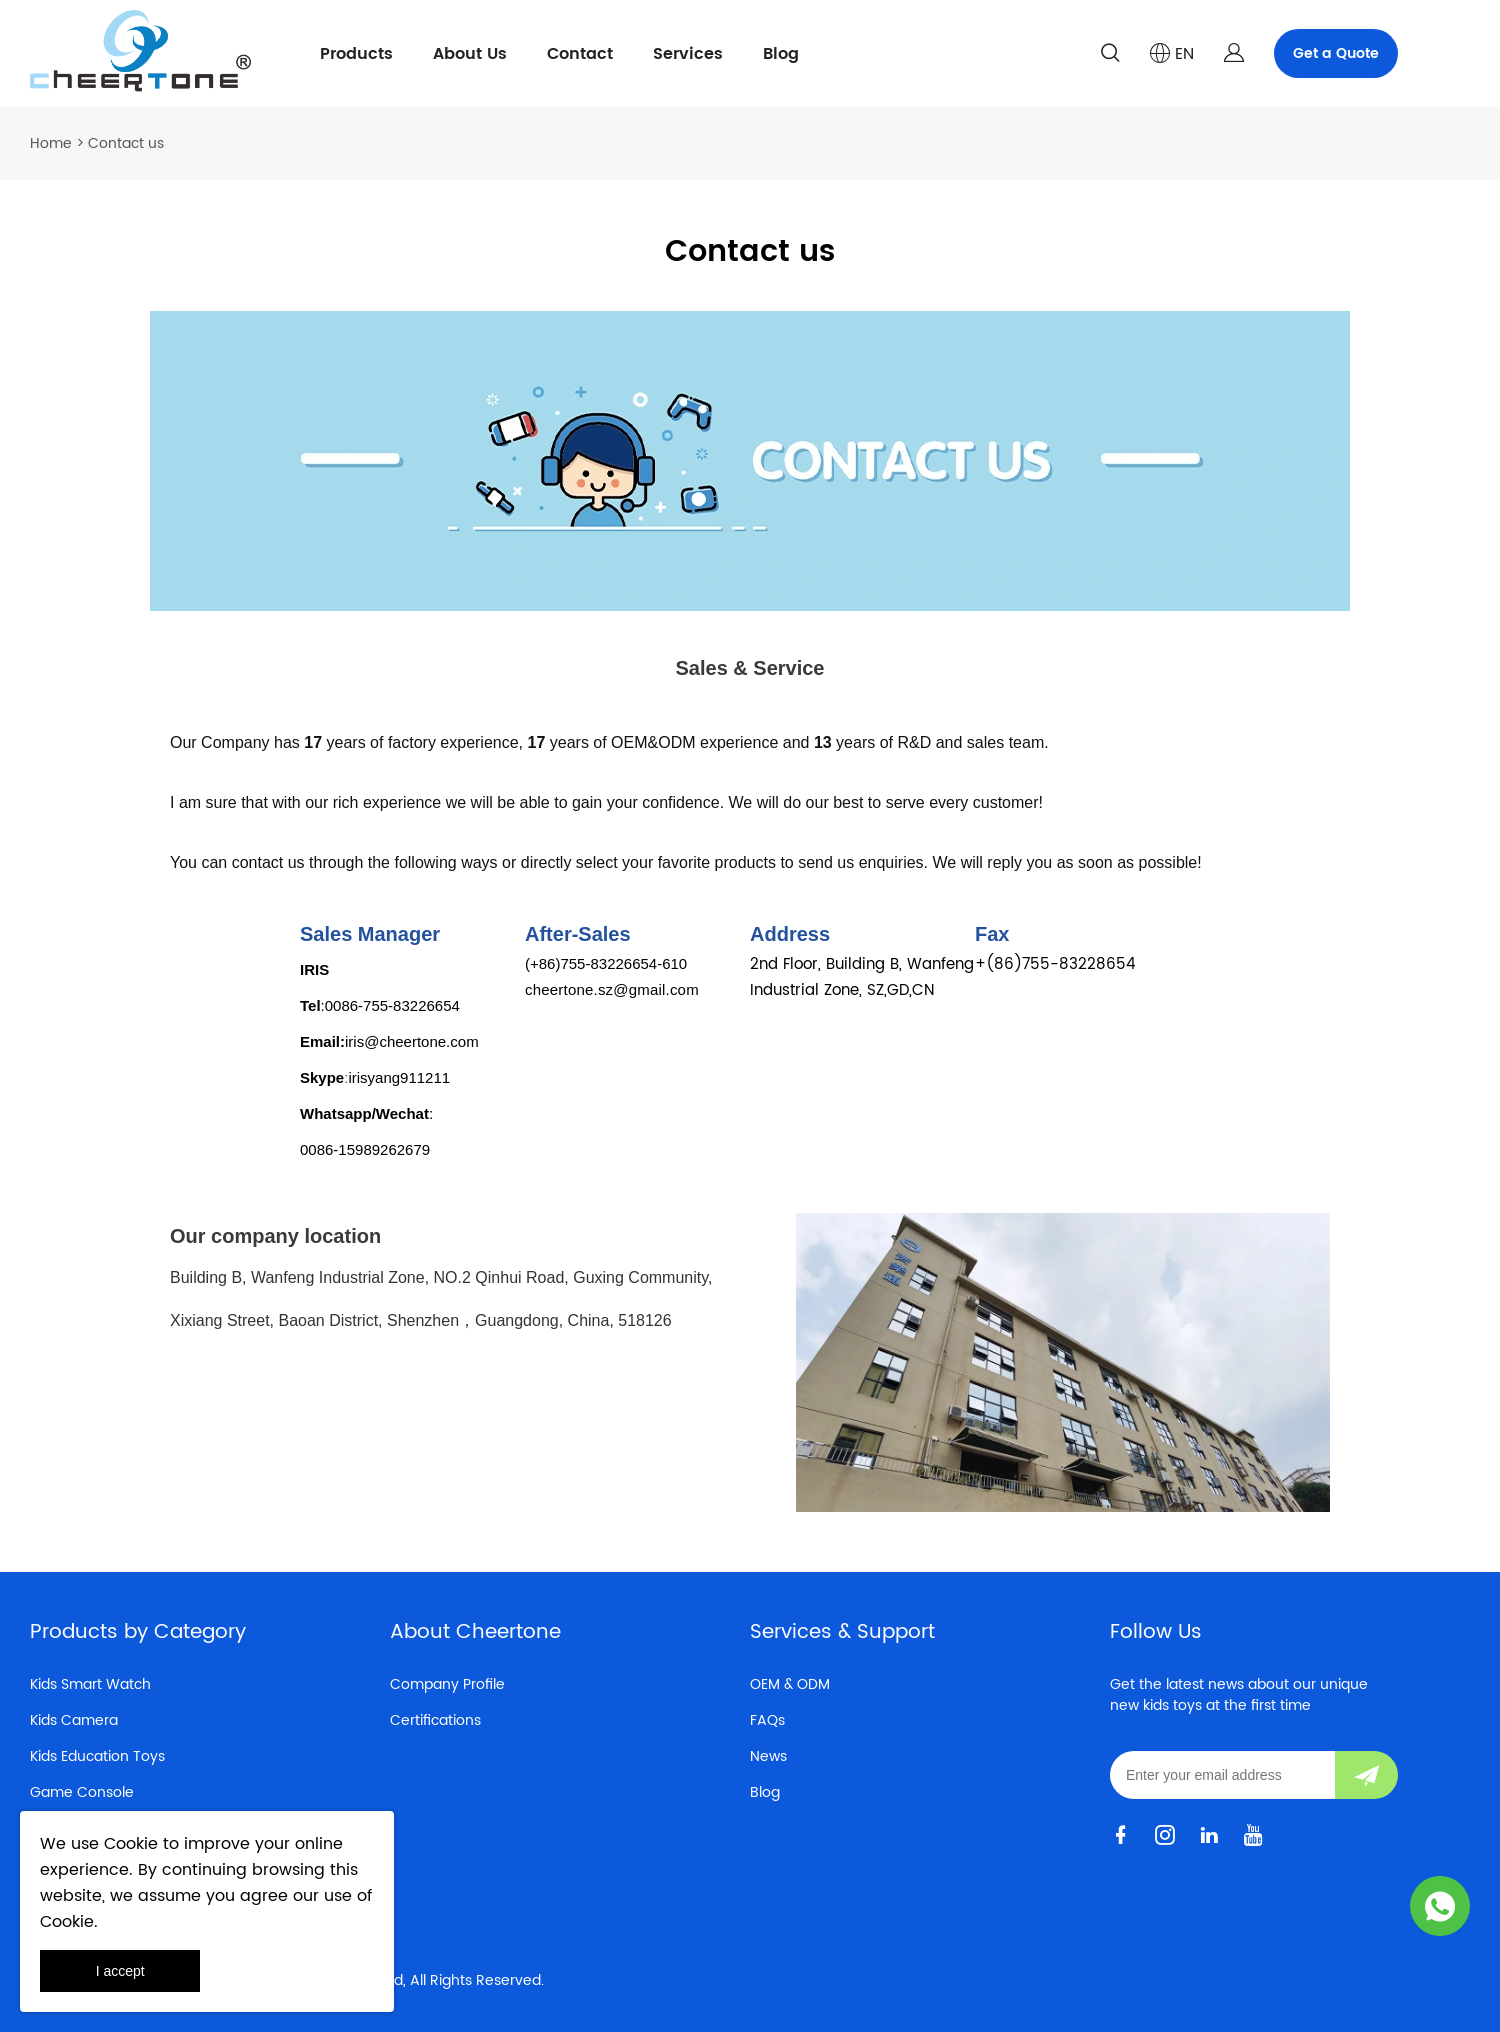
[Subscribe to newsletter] (1366, 1775)
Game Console (82, 1792)
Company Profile (447, 1684)
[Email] (1222, 1775)
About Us (470, 54)
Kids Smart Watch (90, 1684)
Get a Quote (1336, 53)
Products (356, 54)
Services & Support (842, 1632)
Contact (580, 54)
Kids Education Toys (97, 1756)
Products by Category (138, 1632)
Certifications (435, 1720)
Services (688, 54)
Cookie (131, 1844)
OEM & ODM (790, 1684)
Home (51, 143)
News (768, 1756)
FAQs (767, 1720)
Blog (781, 54)
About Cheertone (475, 1632)
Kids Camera (74, 1720)
